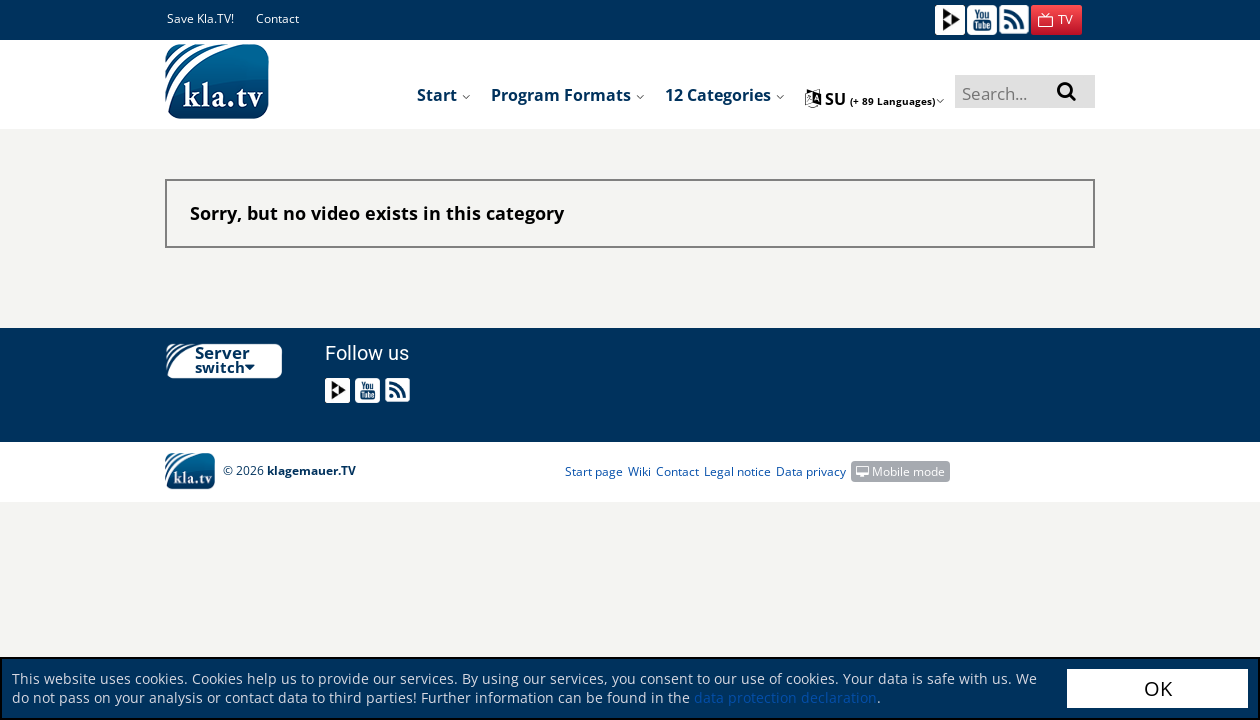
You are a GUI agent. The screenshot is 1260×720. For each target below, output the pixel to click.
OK (1158, 688)
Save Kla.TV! (200, 18)
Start (444, 95)
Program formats (568, 95)
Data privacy (811, 471)
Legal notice (737, 471)
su (875, 99)
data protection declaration (785, 697)
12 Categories (725, 95)
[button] (1056, 20)
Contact (277, 18)
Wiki (639, 471)
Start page (594, 471)
